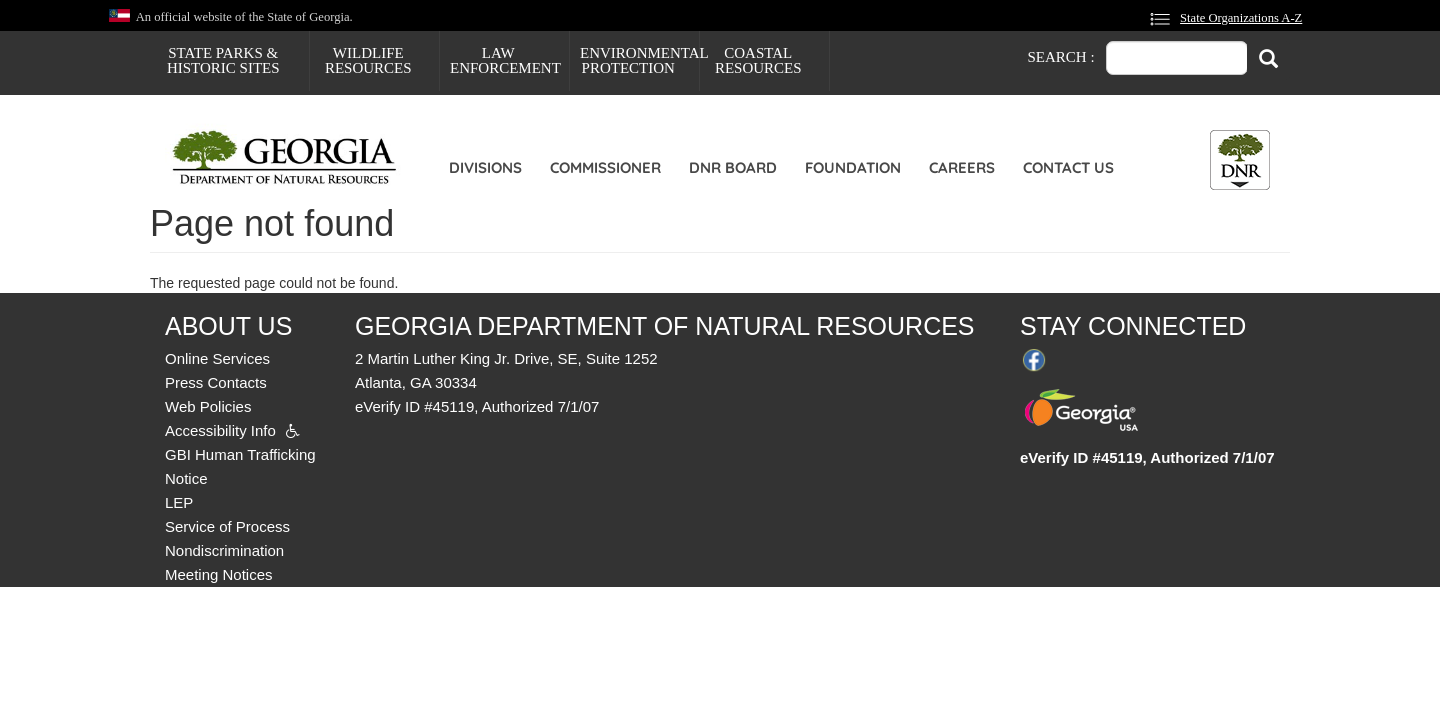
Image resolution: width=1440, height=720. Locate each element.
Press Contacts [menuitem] (216, 382)
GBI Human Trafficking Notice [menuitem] (240, 466)
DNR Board (733, 167)
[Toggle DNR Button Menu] (1240, 160)
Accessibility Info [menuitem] (220, 430)
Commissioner (605, 167)
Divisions (485, 167)
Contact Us (1068, 167)
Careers (962, 167)
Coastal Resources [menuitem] (758, 60)
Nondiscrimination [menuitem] (224, 550)
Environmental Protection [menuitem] (639, 60)
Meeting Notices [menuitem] (219, 574)
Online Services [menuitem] (217, 358)
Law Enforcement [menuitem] (505, 60)
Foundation (853, 167)
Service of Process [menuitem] (227, 526)
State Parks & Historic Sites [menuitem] (223, 60)
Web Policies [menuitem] (208, 406)
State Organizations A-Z (1241, 18)
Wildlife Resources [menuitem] (368, 60)
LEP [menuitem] (179, 502)
